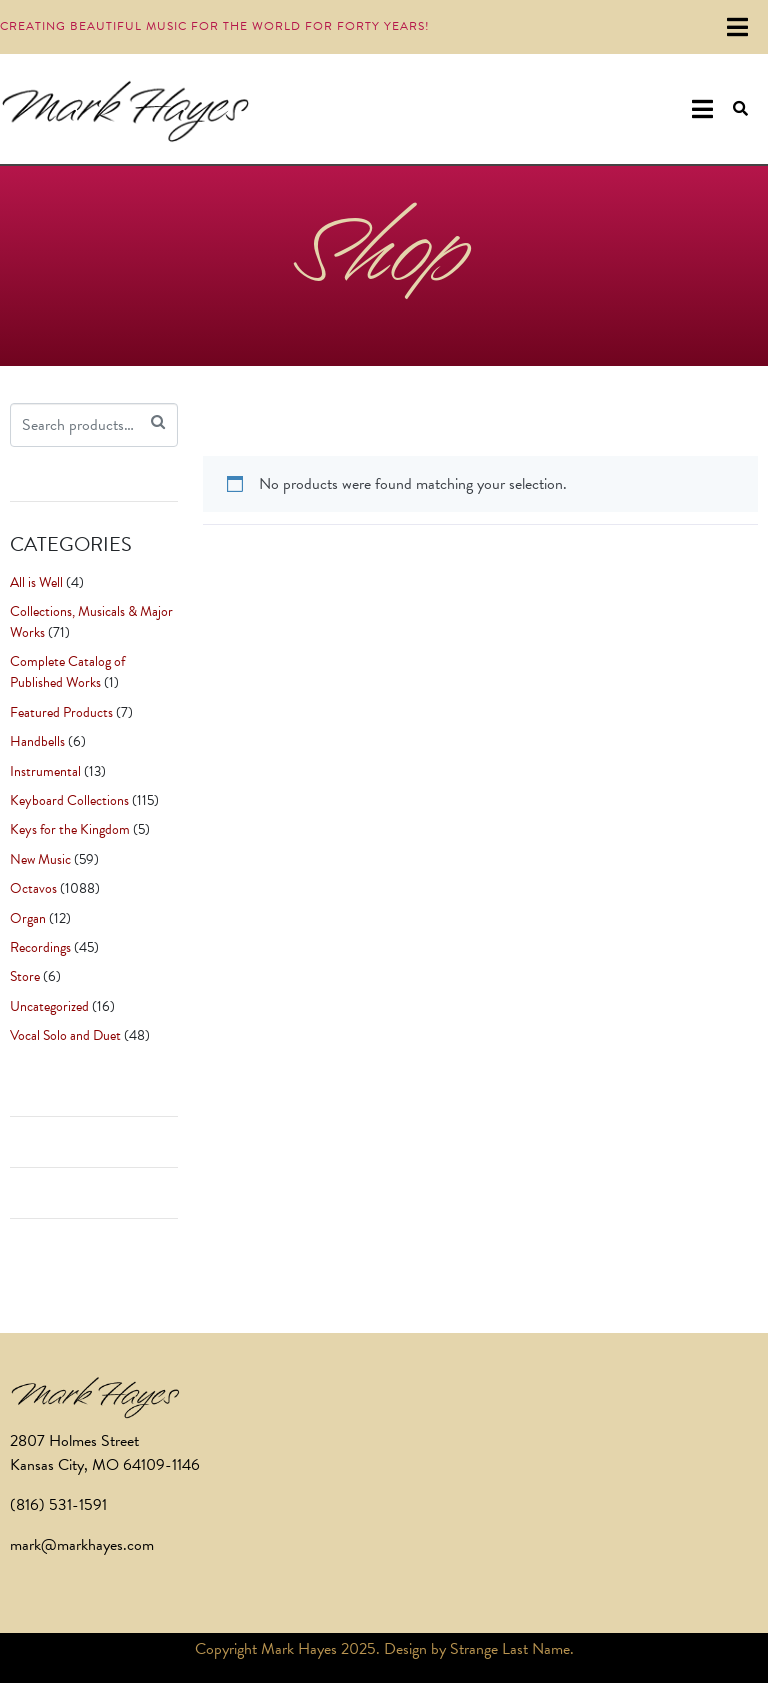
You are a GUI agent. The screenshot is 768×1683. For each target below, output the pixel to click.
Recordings (40, 947)
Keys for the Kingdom (70, 829)
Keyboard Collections (69, 800)
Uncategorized (49, 1006)
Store (25, 976)
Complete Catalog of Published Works (67, 672)
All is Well (36, 582)
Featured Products (61, 712)
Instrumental (45, 771)
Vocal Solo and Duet (65, 1035)
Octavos (33, 888)
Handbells (37, 741)
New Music (40, 859)
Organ (28, 918)
